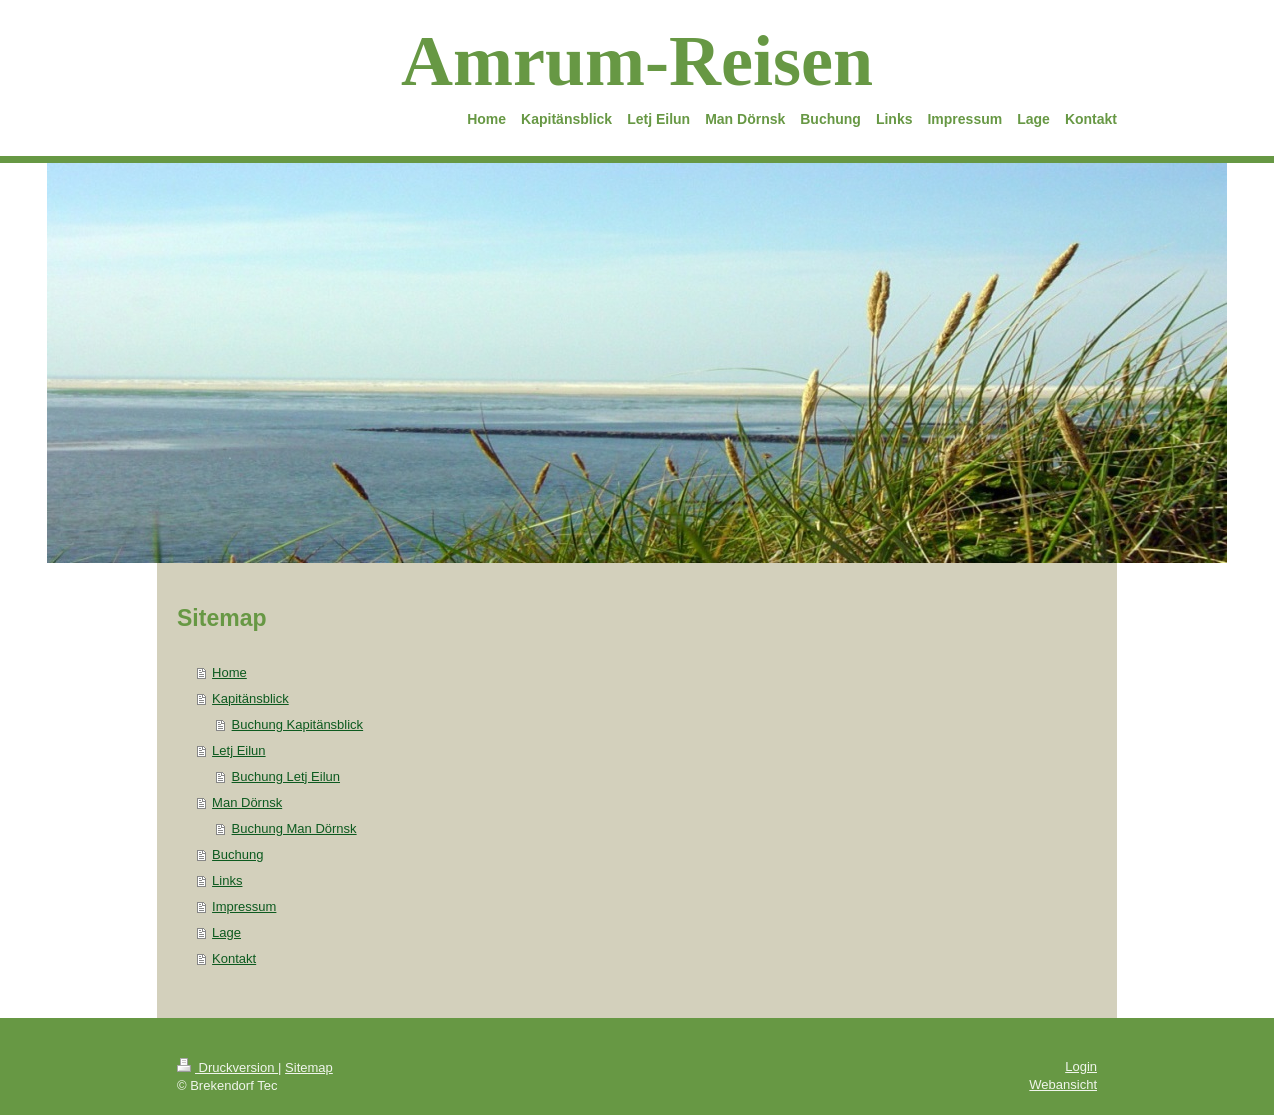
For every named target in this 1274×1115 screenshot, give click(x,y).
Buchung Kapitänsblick (298, 724)
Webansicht (1063, 1084)
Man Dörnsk (247, 802)
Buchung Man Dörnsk (294, 828)
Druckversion (227, 1067)
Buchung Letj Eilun (286, 776)
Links (227, 880)
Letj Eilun (238, 750)
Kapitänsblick (250, 698)
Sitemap (309, 1067)
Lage (226, 932)
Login (1081, 1066)
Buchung (237, 854)
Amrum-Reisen (637, 61)
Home (229, 672)
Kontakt (234, 958)
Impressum (244, 906)
